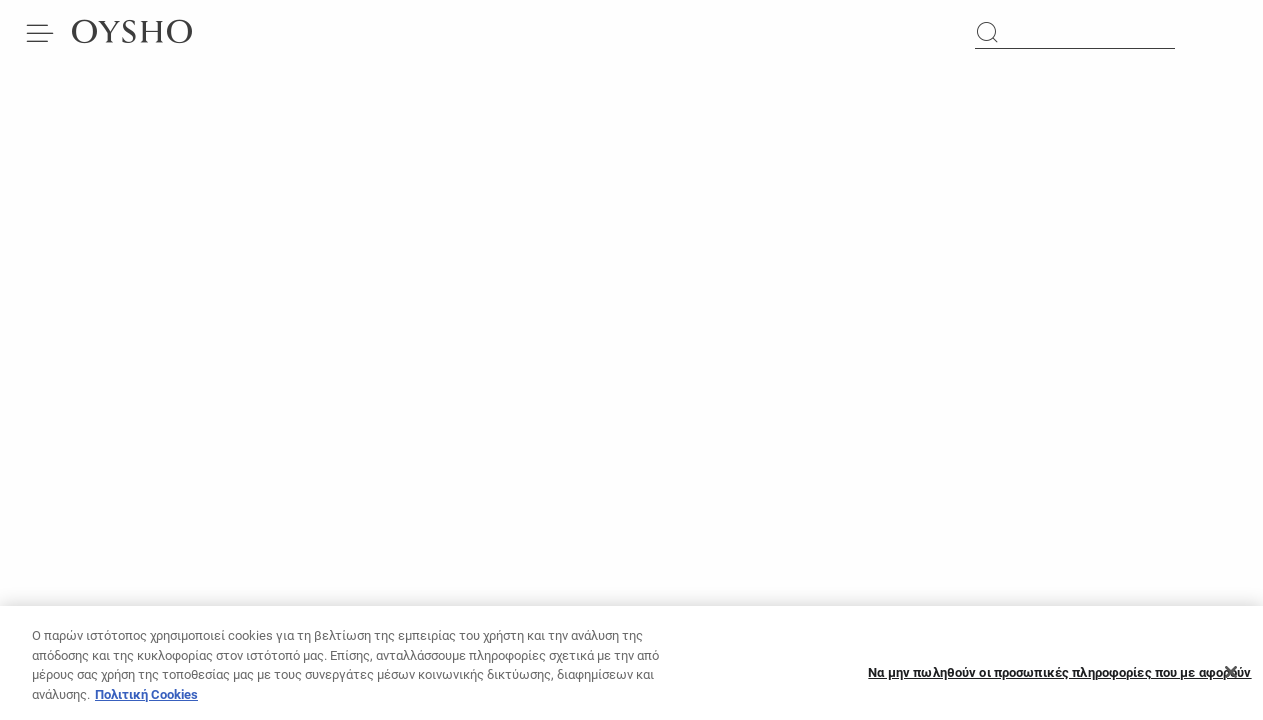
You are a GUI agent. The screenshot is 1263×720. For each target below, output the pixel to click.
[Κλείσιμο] (1231, 678)
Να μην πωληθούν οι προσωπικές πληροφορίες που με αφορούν (1059, 678)
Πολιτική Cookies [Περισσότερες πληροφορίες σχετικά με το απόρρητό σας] (146, 700)
